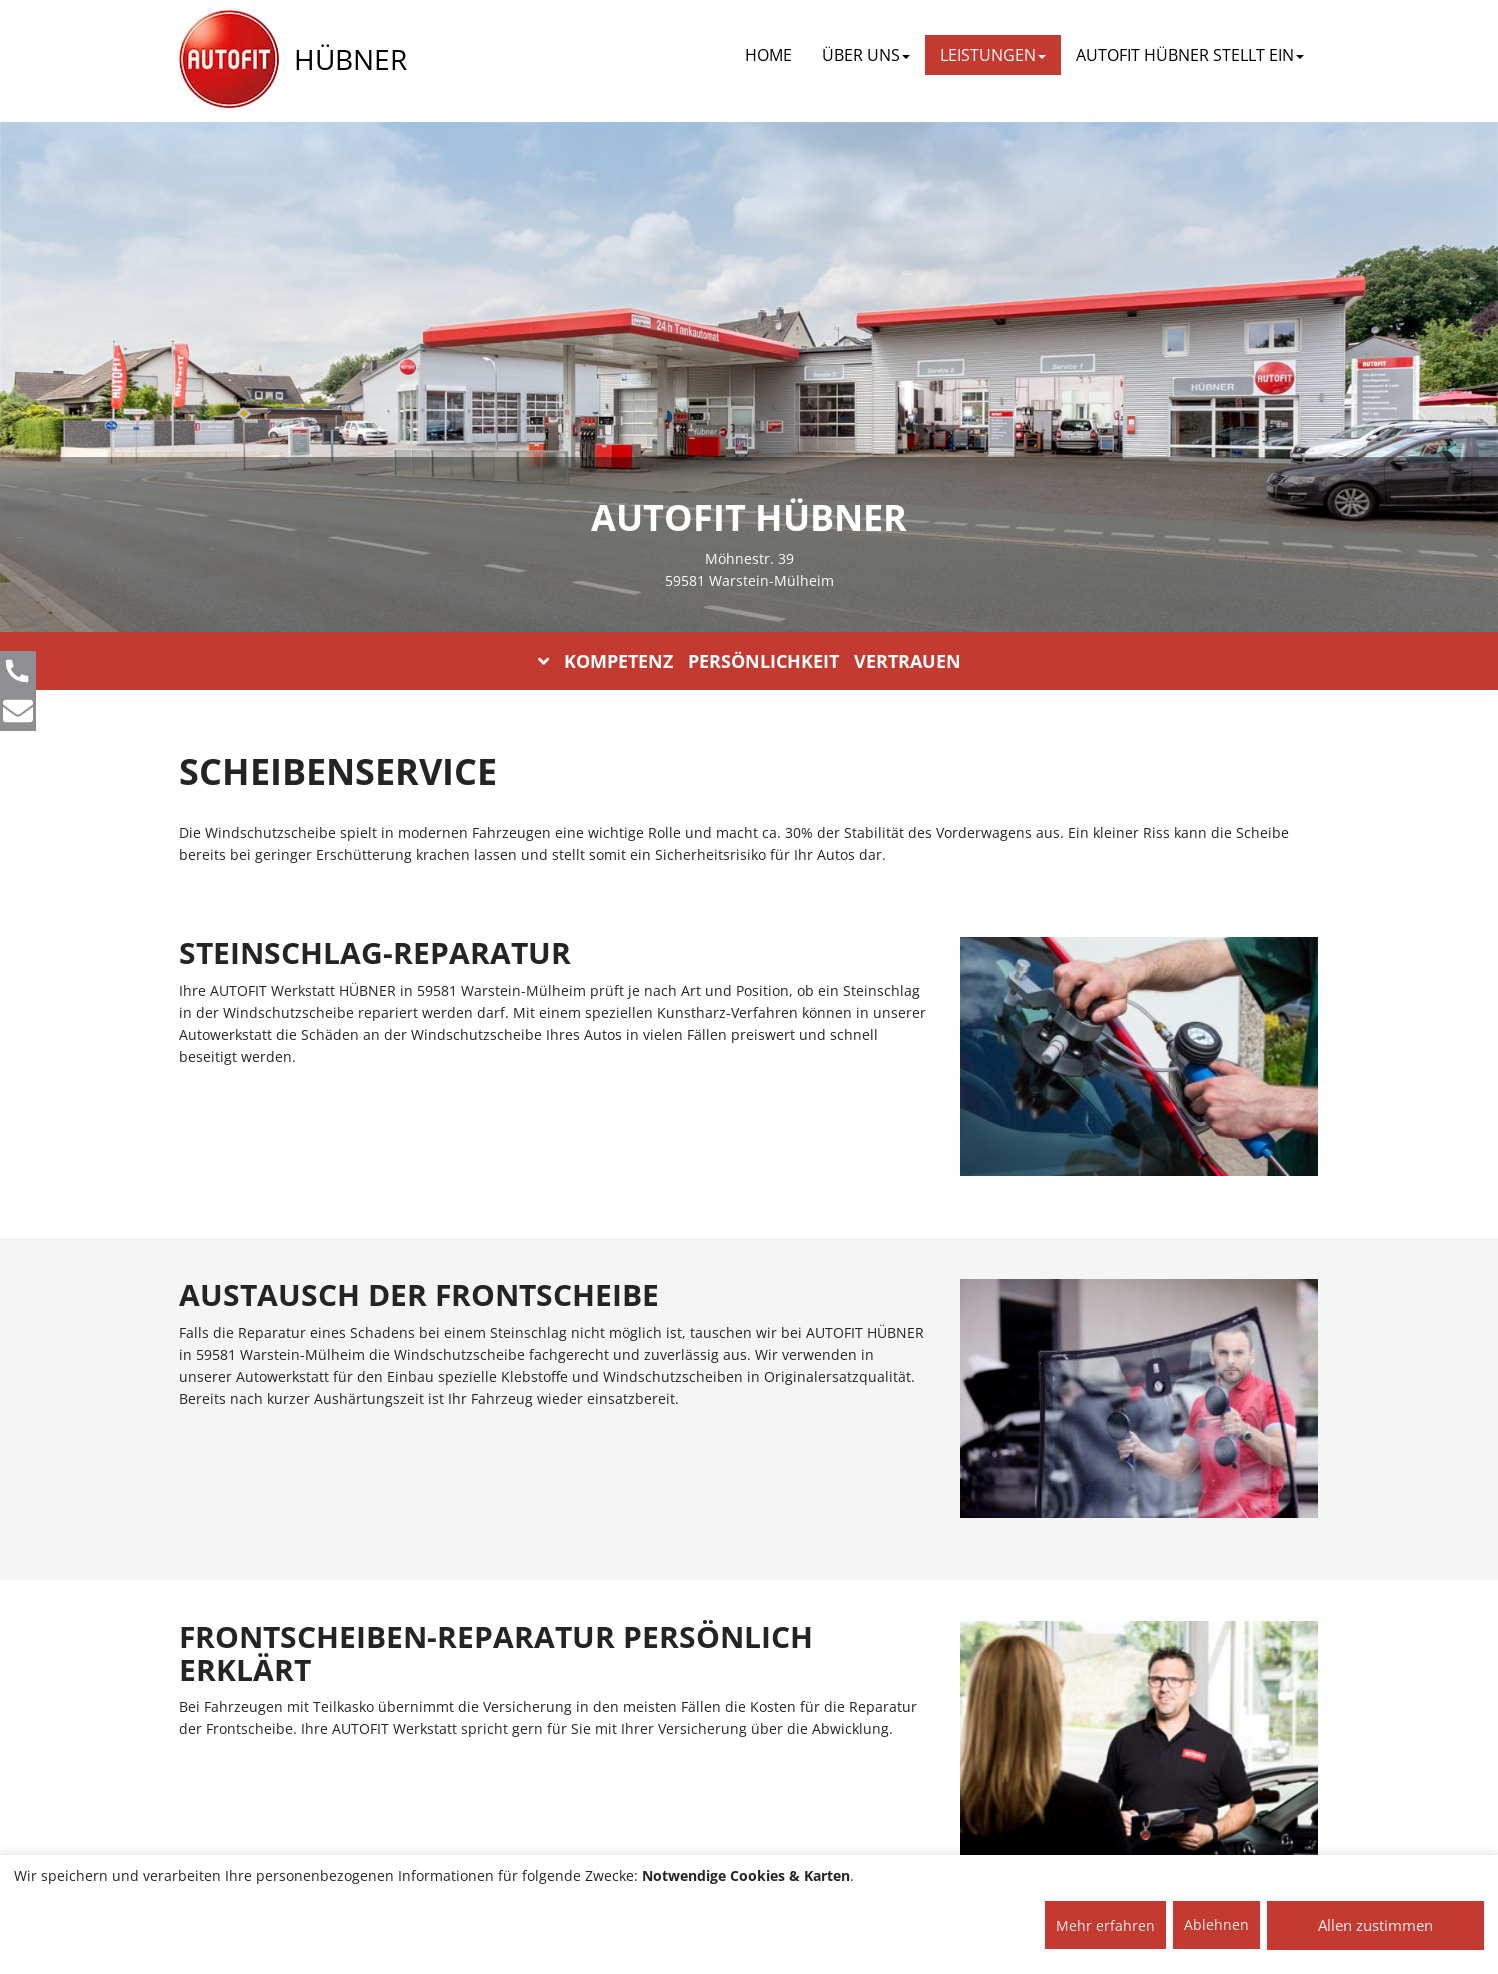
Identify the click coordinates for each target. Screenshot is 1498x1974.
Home (768, 55)
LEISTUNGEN (993, 55)
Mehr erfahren (1105, 1925)
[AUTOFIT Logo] (229, 60)
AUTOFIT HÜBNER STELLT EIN (1190, 55)
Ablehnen (1216, 1924)
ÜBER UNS (866, 55)
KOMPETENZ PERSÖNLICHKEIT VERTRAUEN (749, 661)
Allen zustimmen (1375, 1925)
